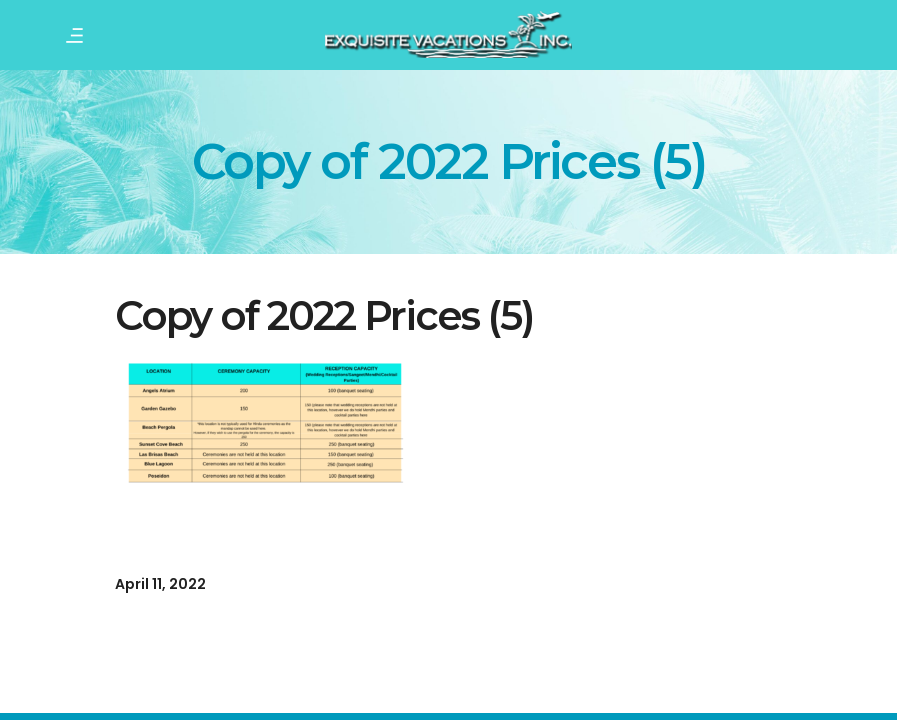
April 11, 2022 (160, 584)
